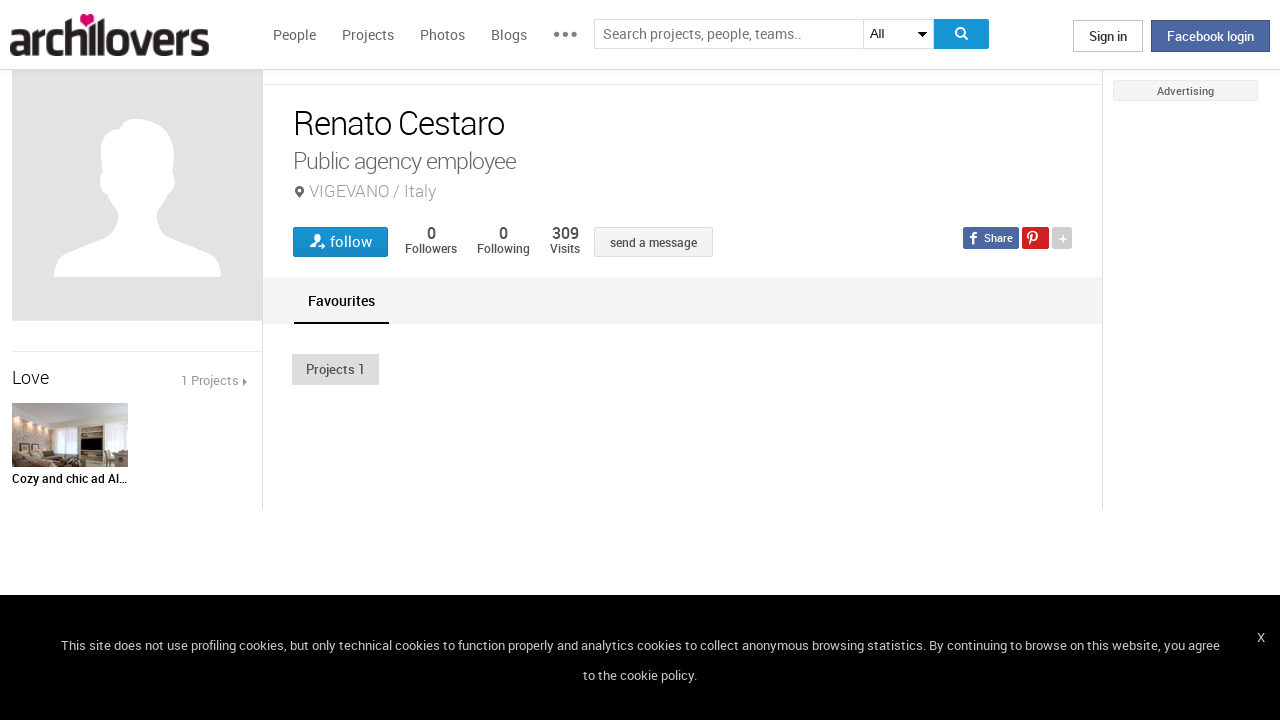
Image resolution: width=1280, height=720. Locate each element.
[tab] (341, 300)
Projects (368, 34)
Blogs (509, 34)
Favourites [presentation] (341, 300)
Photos (442, 34)
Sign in (1108, 36)
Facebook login (1210, 36)
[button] (335, 369)
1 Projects (210, 380)
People (294, 34)
